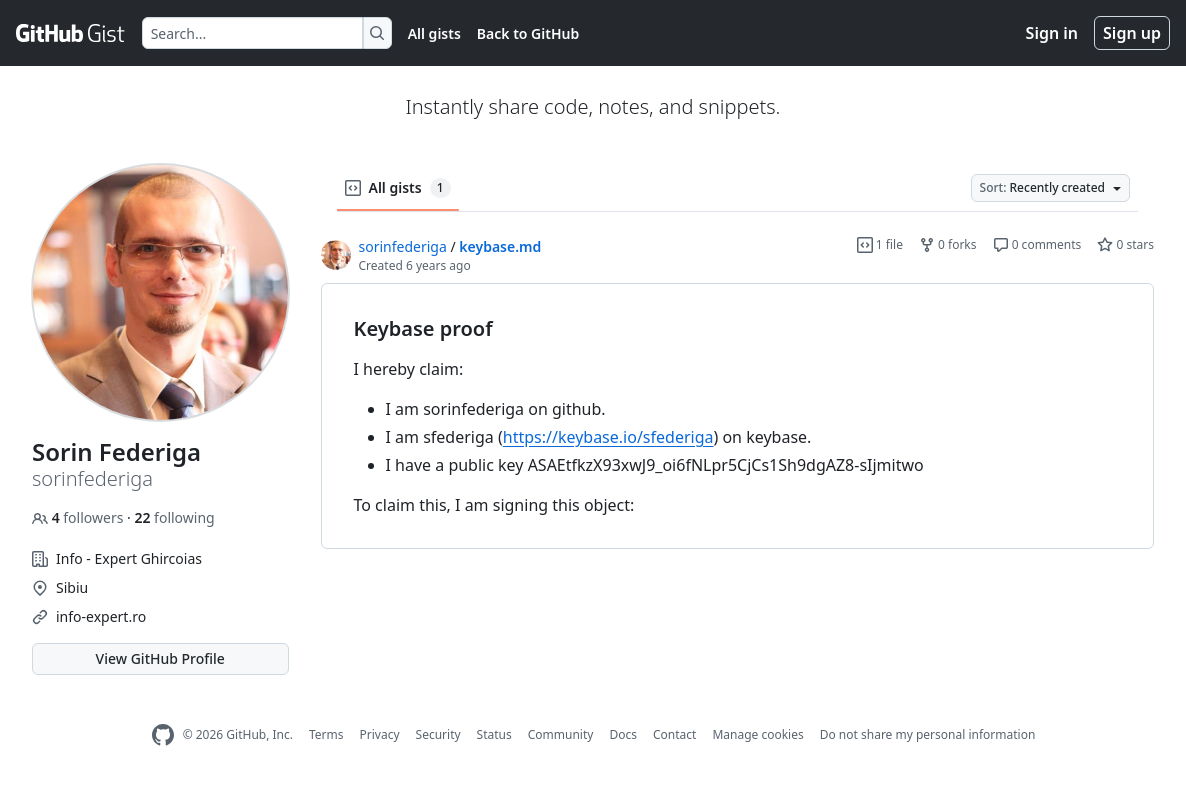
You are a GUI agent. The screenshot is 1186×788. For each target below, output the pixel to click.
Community (561, 734)
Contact (674, 734)
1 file (880, 244)
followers (79, 517)
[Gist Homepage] (71, 33)
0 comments (1037, 244)
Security (438, 734)
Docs (623, 734)
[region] (738, 416)
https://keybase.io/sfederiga (608, 437)
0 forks (948, 244)
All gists (434, 33)
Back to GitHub (528, 33)
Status (494, 734)
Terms (326, 734)
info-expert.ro (101, 616)
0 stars (1125, 244)
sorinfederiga (403, 246)
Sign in (1052, 33)
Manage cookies (757, 734)
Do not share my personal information (928, 734)
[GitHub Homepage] (163, 735)
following (174, 517)
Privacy (380, 734)
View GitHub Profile (160, 658)
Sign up (1132, 33)
